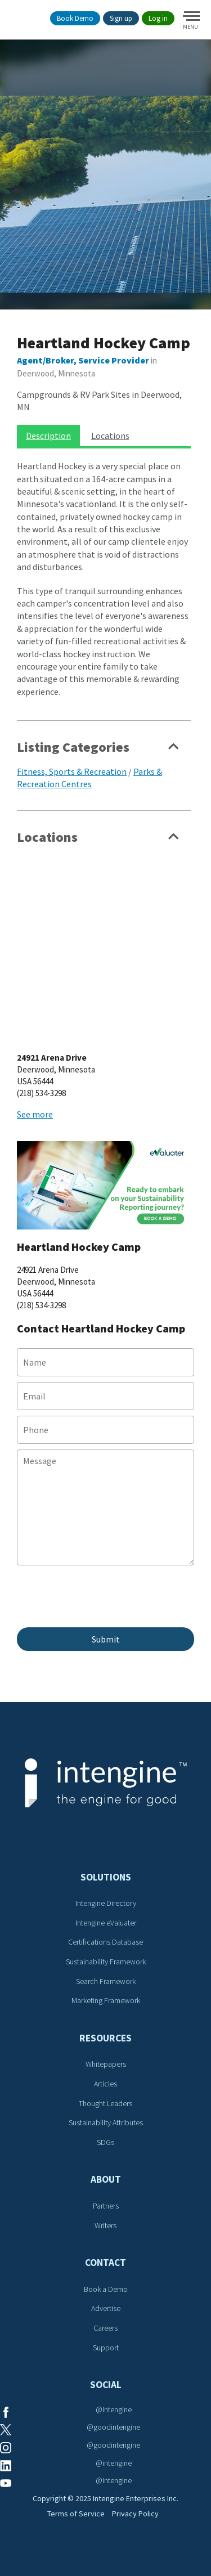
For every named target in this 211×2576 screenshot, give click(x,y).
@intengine (114, 2409)
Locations (110, 435)
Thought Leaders (105, 2103)
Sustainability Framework (106, 1961)
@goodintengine (113, 2427)
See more (35, 1114)
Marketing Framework (105, 2000)
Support (106, 2347)
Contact (105, 2262)
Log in (158, 18)
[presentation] (102, 1602)
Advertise (105, 2308)
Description (48, 435)
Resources (105, 2038)
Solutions (105, 1877)
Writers (105, 2225)
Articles (105, 2084)
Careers (105, 2328)
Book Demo (75, 18)
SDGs (105, 2142)
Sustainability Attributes (106, 2122)
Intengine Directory (105, 1903)
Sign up (121, 18)
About (106, 2179)
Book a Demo (106, 2289)
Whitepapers (106, 2064)
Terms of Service (76, 2513)
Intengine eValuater (105, 1923)
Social (106, 2384)
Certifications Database (105, 1942)
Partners (106, 2206)
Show (173, 749)
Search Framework (106, 1981)
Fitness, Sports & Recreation (72, 771)
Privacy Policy (135, 2513)
